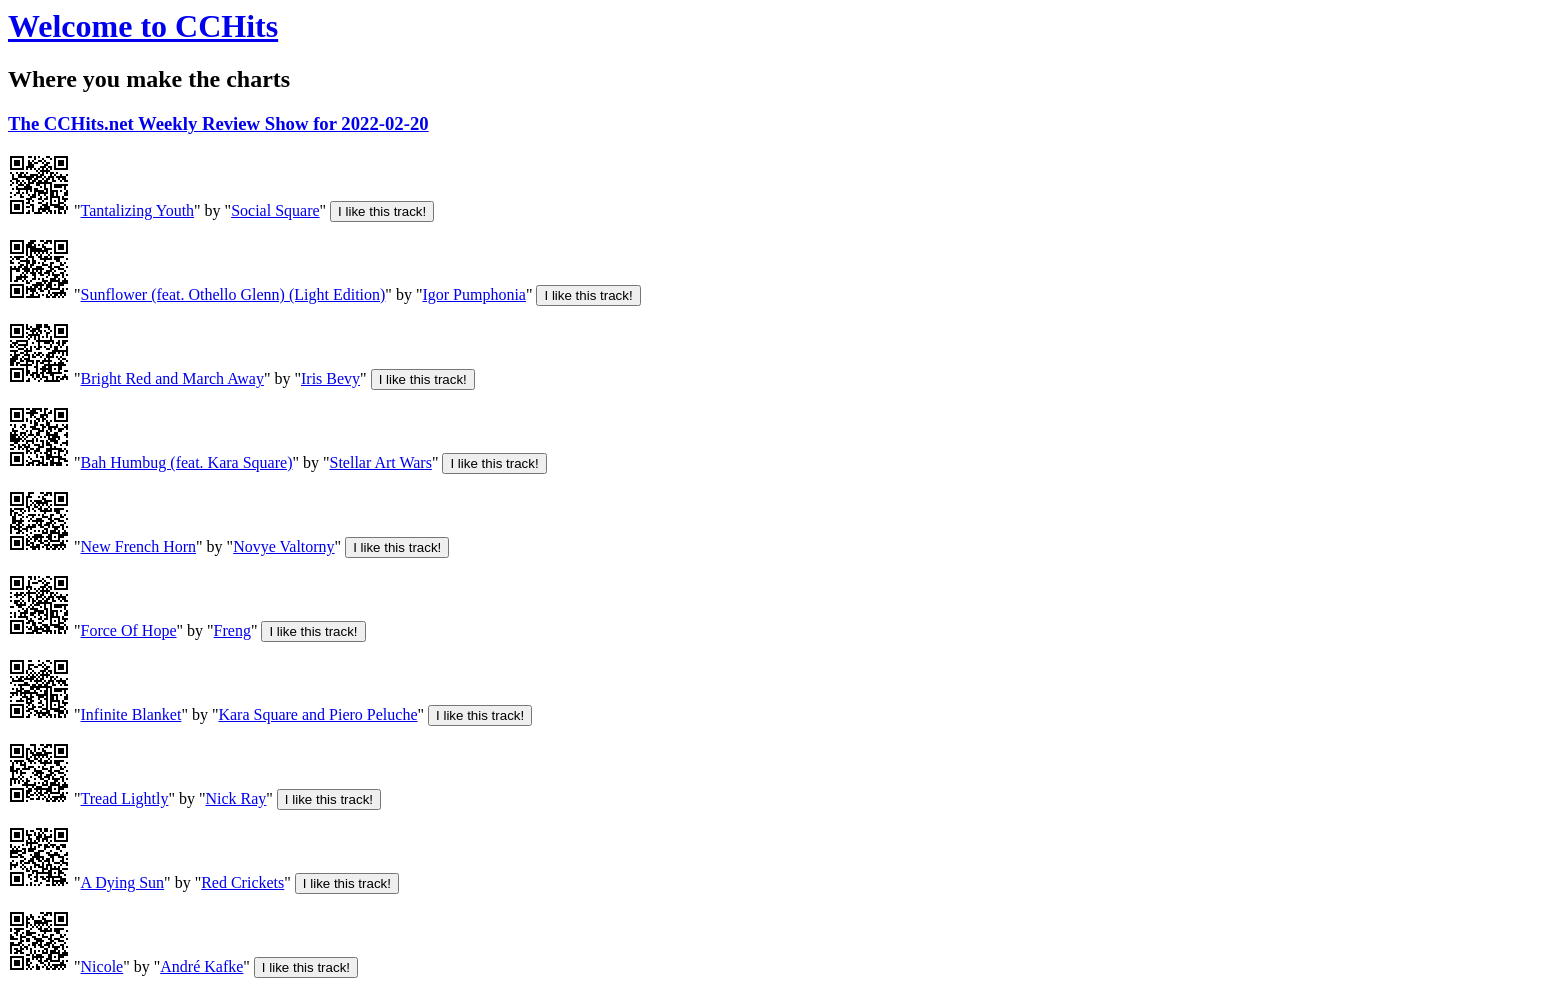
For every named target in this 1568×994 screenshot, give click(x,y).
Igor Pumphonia (474, 294)
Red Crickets (242, 882)
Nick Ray (235, 798)
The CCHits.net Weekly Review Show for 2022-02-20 (218, 123)
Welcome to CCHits (143, 26)
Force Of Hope (129, 630)
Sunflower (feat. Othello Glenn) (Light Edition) (233, 294)
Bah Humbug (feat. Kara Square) (187, 462)
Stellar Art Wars (381, 462)
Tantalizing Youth (138, 210)
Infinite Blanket (131, 714)
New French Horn (139, 546)
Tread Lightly (125, 798)
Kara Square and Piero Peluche (317, 714)
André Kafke (201, 966)
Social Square (275, 210)
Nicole (102, 966)
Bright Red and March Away (172, 378)
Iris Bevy (330, 378)
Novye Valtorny (283, 546)
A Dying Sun (123, 882)
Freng (232, 630)
